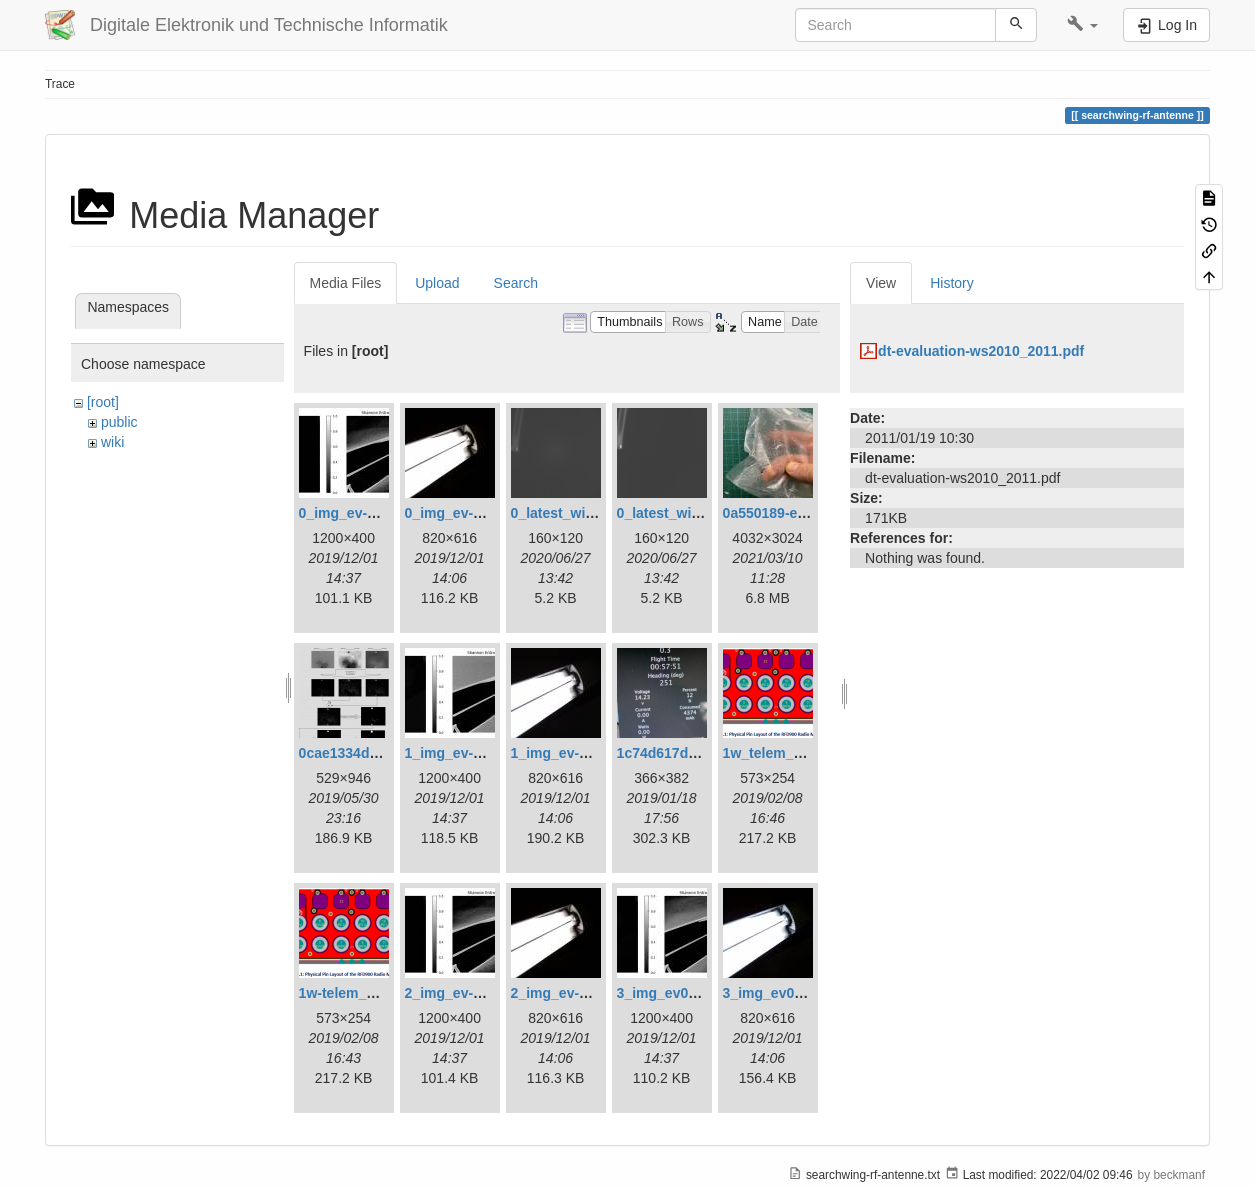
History (952, 283)
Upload (437, 283)
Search (516, 283)
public (119, 422)
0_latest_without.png (686, 513)
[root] (103, 402)
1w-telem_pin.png (358, 993)
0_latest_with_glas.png (587, 513)
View (881, 283)
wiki (112, 442)
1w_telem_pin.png (783, 753)
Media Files (346, 283)
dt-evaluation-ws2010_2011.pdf (981, 351)
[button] (1082, 25)
